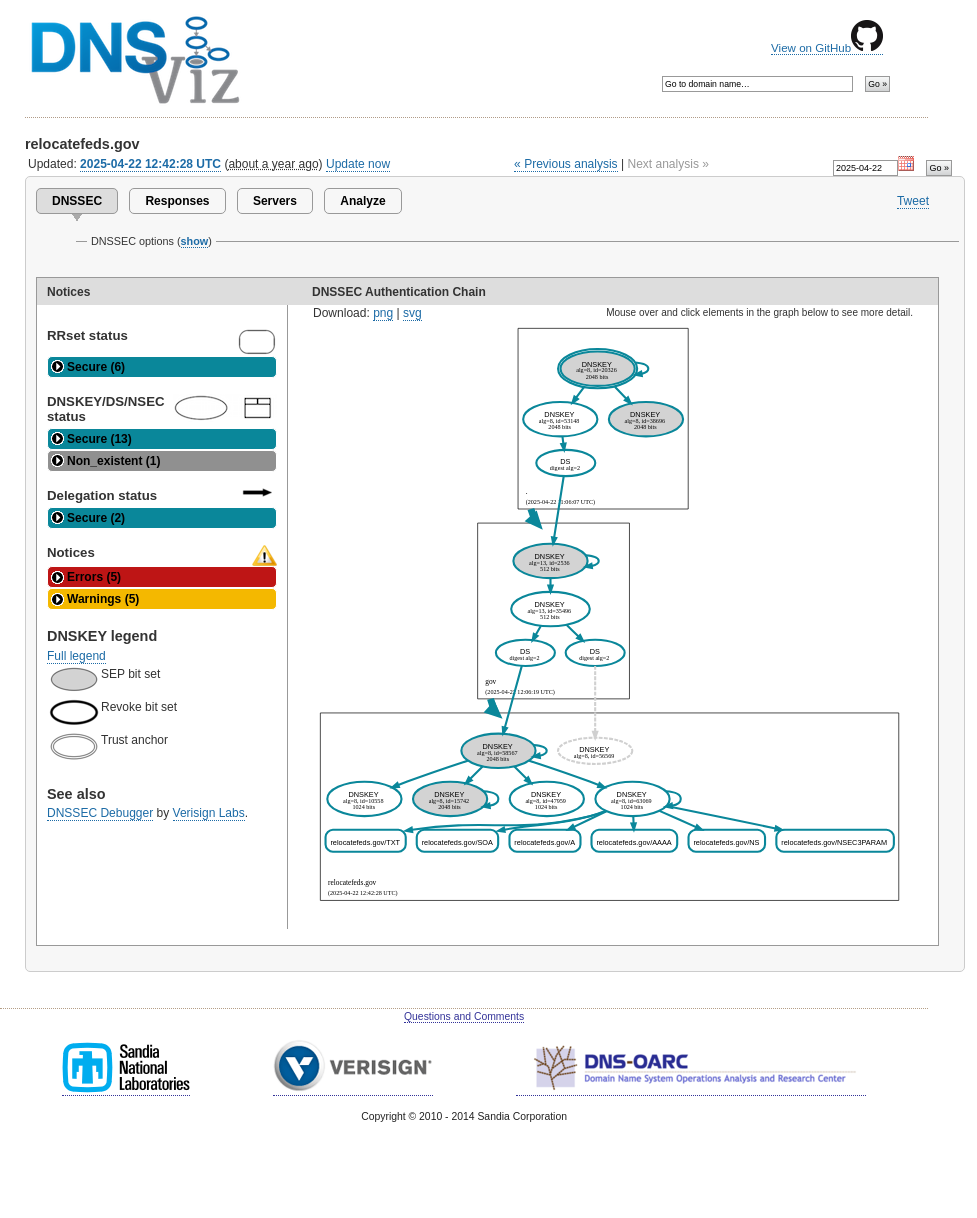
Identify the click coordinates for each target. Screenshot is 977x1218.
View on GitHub (827, 48)
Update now (358, 164)
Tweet (913, 201)
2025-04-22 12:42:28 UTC (150, 164)
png (383, 313)
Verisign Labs (209, 813)
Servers (275, 201)
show (195, 241)
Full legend (76, 656)
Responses (177, 201)
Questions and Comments (464, 1016)
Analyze (362, 201)
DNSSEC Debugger (100, 813)
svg (412, 313)
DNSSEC (77, 201)
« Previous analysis (566, 164)
